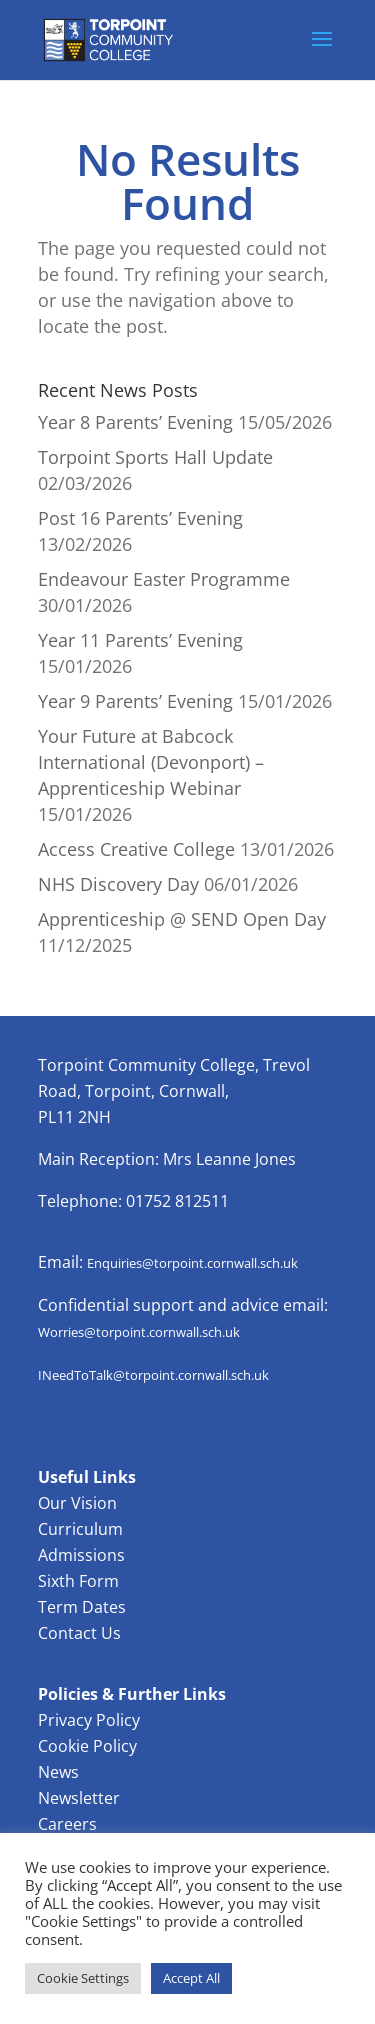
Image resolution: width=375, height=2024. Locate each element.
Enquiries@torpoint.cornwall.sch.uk (192, 1263)
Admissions (81, 1555)
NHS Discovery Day (118, 884)
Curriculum (80, 1529)
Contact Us (79, 1633)
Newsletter (79, 1798)
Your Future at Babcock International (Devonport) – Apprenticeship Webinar (151, 762)
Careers (67, 1824)
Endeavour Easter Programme (164, 579)
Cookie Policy (87, 1746)
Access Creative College (136, 849)
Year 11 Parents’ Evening (140, 640)
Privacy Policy (89, 1720)
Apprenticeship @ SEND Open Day (182, 919)
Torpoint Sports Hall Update (155, 457)
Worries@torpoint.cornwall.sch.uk (139, 1332)
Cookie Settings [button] (83, 1978)
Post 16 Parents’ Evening (140, 518)
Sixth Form (78, 1581)
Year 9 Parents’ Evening (135, 701)
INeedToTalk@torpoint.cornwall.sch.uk (153, 1375)
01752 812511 (177, 1201)
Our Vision (77, 1503)
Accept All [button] (191, 1978)
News (58, 1772)
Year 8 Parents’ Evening (135, 422)
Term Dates (82, 1607)
